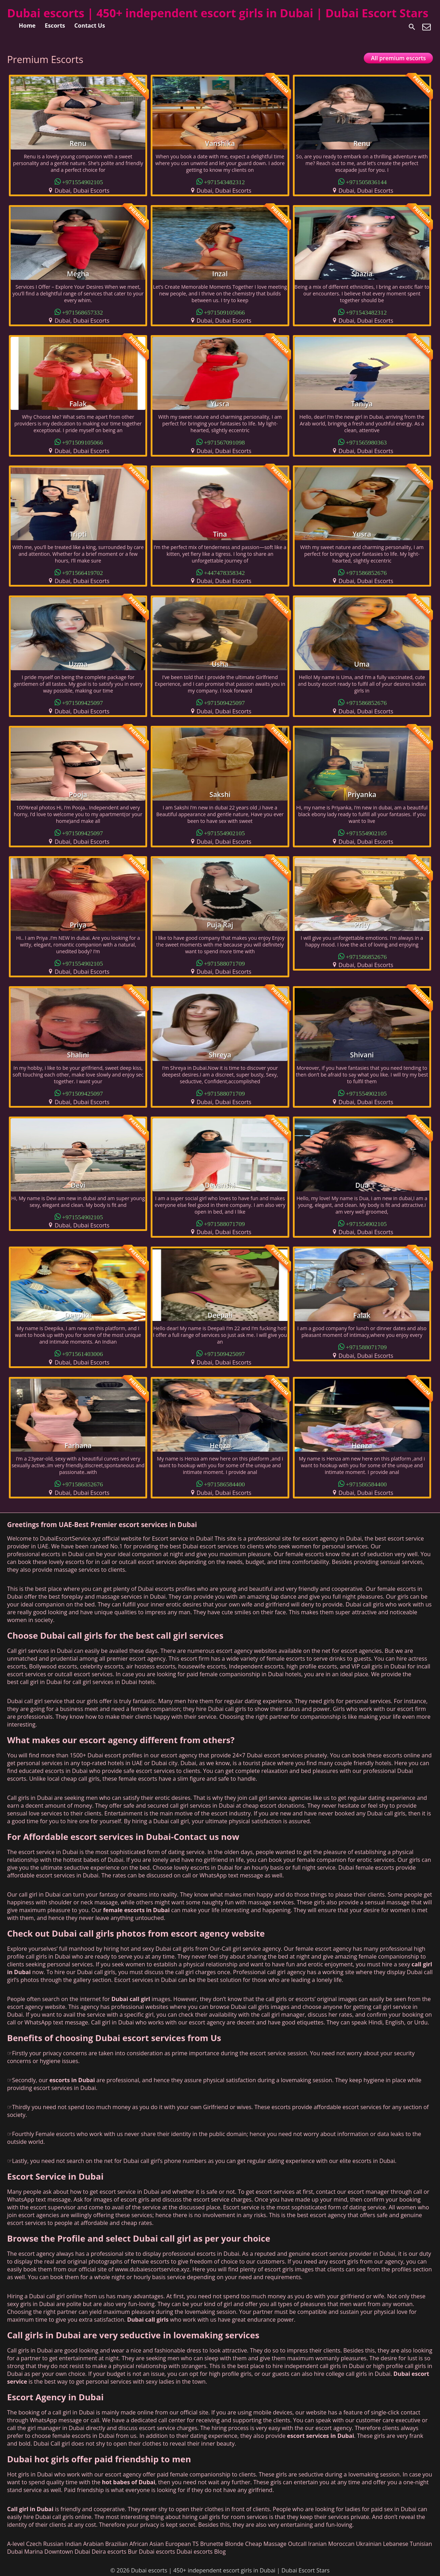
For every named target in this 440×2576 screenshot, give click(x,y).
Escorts (55, 25)
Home (27, 25)
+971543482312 (224, 182)
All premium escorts (398, 58)
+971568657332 (82, 312)
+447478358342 (224, 572)
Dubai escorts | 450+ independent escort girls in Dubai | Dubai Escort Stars (217, 13)
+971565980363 (366, 442)
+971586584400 (224, 1484)
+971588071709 (224, 963)
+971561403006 (82, 1353)
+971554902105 (82, 182)
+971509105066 (224, 312)
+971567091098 (224, 442)
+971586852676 (366, 572)
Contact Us (89, 25)
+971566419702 (82, 572)
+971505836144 (366, 182)
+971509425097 (82, 702)
